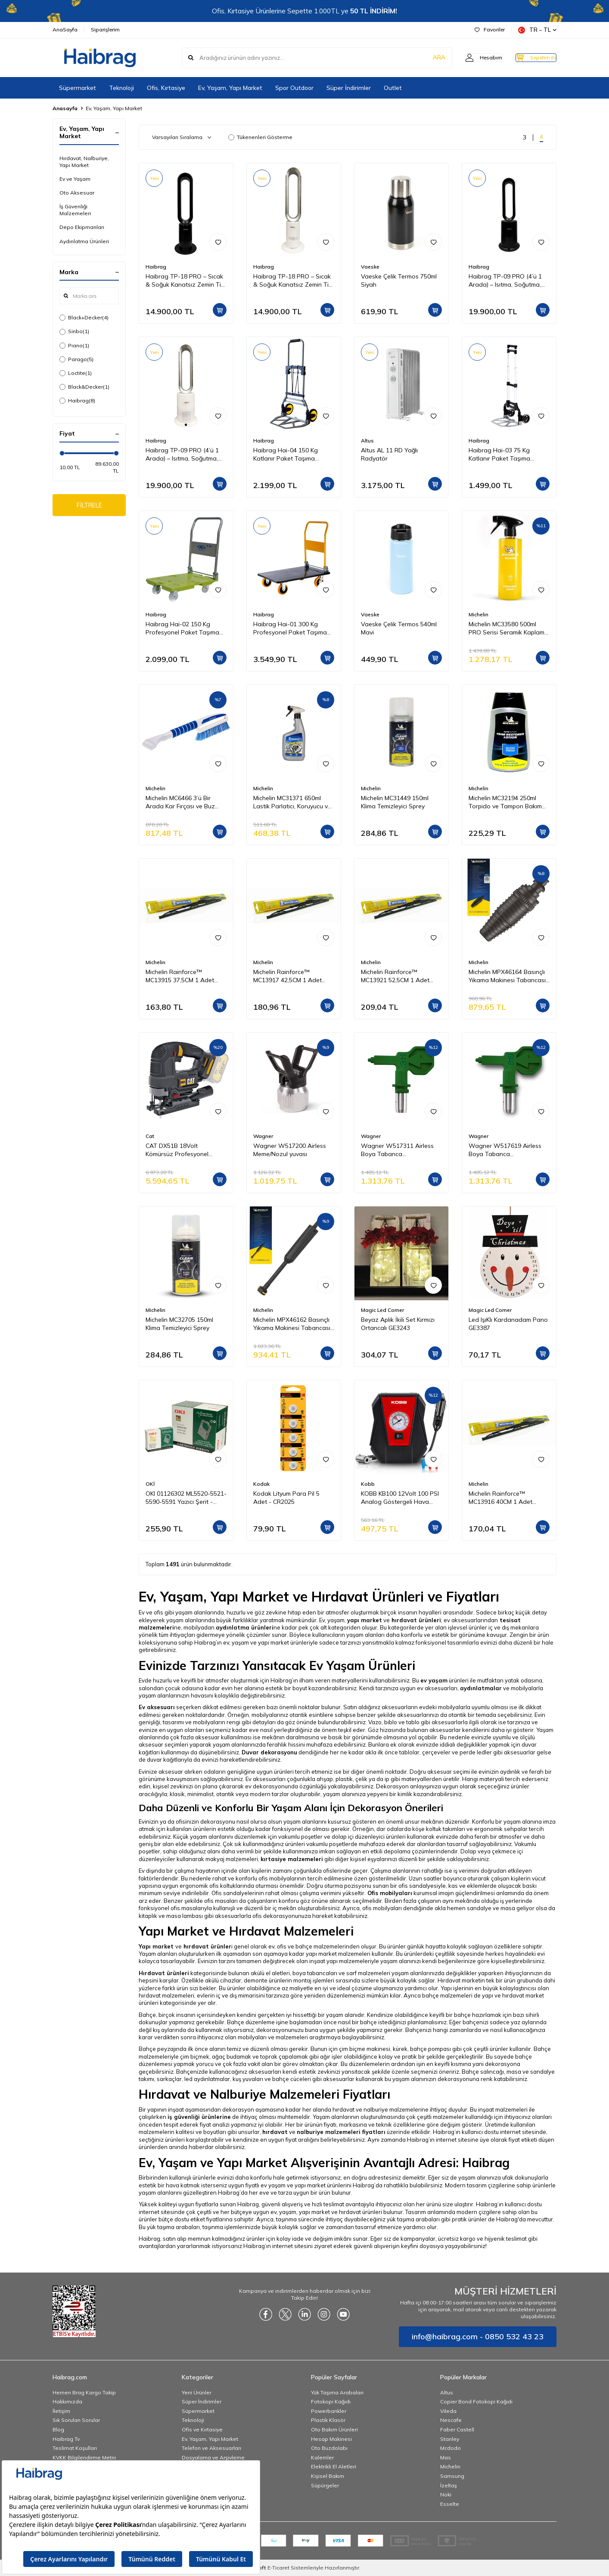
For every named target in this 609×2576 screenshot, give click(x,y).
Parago (76, 359)
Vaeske (370, 266)
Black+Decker (84, 317)
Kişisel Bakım (327, 2476)
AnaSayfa (65, 29)
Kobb (368, 1484)
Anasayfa (65, 108)
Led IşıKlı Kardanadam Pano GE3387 (508, 1324)
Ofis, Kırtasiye (166, 88)
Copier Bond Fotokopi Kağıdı (476, 2401)
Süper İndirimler (348, 88)
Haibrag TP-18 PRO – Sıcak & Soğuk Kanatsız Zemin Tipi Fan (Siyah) (186, 280)
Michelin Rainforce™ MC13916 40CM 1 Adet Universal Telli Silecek (500, 1498)
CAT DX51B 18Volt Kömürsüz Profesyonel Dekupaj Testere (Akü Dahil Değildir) (184, 1150)
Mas (445, 2457)
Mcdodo (450, 2448)
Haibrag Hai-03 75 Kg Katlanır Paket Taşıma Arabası (499, 454)
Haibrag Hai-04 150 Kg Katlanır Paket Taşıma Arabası (285, 454)
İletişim (61, 2411)
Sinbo (74, 331)
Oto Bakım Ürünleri (334, 2429)
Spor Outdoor (294, 88)
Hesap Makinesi (331, 2439)
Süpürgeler (325, 2485)
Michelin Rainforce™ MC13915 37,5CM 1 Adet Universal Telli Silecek (180, 976)
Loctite (75, 373)
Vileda (448, 2411)
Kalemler (322, 2457)
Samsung (452, 2476)
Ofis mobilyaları (389, 1892)
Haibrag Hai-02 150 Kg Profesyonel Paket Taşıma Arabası (182, 628)
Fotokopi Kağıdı (331, 2401)
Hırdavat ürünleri (164, 1973)
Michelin (478, 614)
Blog (58, 2429)
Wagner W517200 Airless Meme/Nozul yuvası (289, 1150)
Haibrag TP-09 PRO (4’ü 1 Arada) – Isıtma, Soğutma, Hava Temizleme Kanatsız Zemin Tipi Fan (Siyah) (505, 280)
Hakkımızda (67, 2401)
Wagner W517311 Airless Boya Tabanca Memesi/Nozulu (397, 1150)
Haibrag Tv (66, 2439)
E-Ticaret (278, 2567)
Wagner (263, 1136)
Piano (74, 345)
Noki (445, 2494)
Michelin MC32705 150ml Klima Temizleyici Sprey (179, 1324)
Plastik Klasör (328, 2420)
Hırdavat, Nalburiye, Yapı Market (84, 161)
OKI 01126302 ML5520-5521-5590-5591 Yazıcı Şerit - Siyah (186, 1498)
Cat (150, 1136)
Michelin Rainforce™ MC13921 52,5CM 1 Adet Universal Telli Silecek (395, 976)
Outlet (393, 88)
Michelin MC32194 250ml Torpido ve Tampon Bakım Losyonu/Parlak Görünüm (505, 802)
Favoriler (490, 29)
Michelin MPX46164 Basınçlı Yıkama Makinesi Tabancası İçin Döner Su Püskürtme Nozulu (507, 976)
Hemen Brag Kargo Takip (84, 2392)
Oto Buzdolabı (329, 2448)
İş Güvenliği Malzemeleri (75, 209)
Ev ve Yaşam (74, 179)
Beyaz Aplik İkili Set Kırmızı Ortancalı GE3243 (398, 1324)
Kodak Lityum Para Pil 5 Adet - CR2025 (286, 1498)
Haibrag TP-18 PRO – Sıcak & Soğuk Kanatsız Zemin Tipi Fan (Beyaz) (293, 280)
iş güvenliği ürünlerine (199, 2116)
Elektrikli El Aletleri (333, 2466)
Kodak (261, 1484)
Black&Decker (84, 386)
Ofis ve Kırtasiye (202, 2429)
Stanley (449, 2439)
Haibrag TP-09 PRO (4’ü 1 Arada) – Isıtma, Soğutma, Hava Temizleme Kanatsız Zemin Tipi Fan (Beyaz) (182, 454)
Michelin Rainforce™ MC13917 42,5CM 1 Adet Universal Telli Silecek (287, 976)
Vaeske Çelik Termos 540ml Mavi (399, 628)
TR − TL (537, 30)
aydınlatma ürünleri (244, 1627)
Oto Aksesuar (76, 192)
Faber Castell (457, 2429)
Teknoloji (121, 88)
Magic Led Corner (382, 1310)
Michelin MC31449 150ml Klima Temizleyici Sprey (395, 802)
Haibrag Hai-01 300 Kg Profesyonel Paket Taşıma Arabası (290, 628)
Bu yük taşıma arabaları (169, 2226)
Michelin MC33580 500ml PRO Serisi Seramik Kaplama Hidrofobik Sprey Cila (508, 628)
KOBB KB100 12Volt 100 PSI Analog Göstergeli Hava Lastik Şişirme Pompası (400, 1498)
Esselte (449, 2504)
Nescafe (451, 2420)
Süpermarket (77, 88)
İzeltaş (448, 2485)
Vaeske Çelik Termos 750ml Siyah (399, 280)
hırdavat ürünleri (416, 1620)
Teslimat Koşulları (75, 2448)
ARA (422, 58)
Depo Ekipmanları (81, 227)
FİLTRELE (89, 506)
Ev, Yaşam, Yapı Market (230, 88)
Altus (367, 440)
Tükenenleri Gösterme (260, 137)
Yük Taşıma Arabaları (337, 2392)
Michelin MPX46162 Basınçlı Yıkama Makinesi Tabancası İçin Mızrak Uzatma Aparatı (291, 1324)
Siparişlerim (105, 29)
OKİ (150, 1484)
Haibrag (77, 400)
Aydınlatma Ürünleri (84, 241)
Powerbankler (328, 2411)
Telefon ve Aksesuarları (211, 2448)
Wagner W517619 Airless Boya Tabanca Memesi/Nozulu (505, 1150)
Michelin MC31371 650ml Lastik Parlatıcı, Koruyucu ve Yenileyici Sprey (292, 802)
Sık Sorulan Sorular (76, 2420)
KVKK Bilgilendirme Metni (84, 2457)
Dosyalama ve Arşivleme (213, 2457)
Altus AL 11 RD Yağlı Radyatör (389, 454)
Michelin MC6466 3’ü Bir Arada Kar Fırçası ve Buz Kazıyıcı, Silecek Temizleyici (183, 802)
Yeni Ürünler (196, 2392)
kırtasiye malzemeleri (292, 1858)
